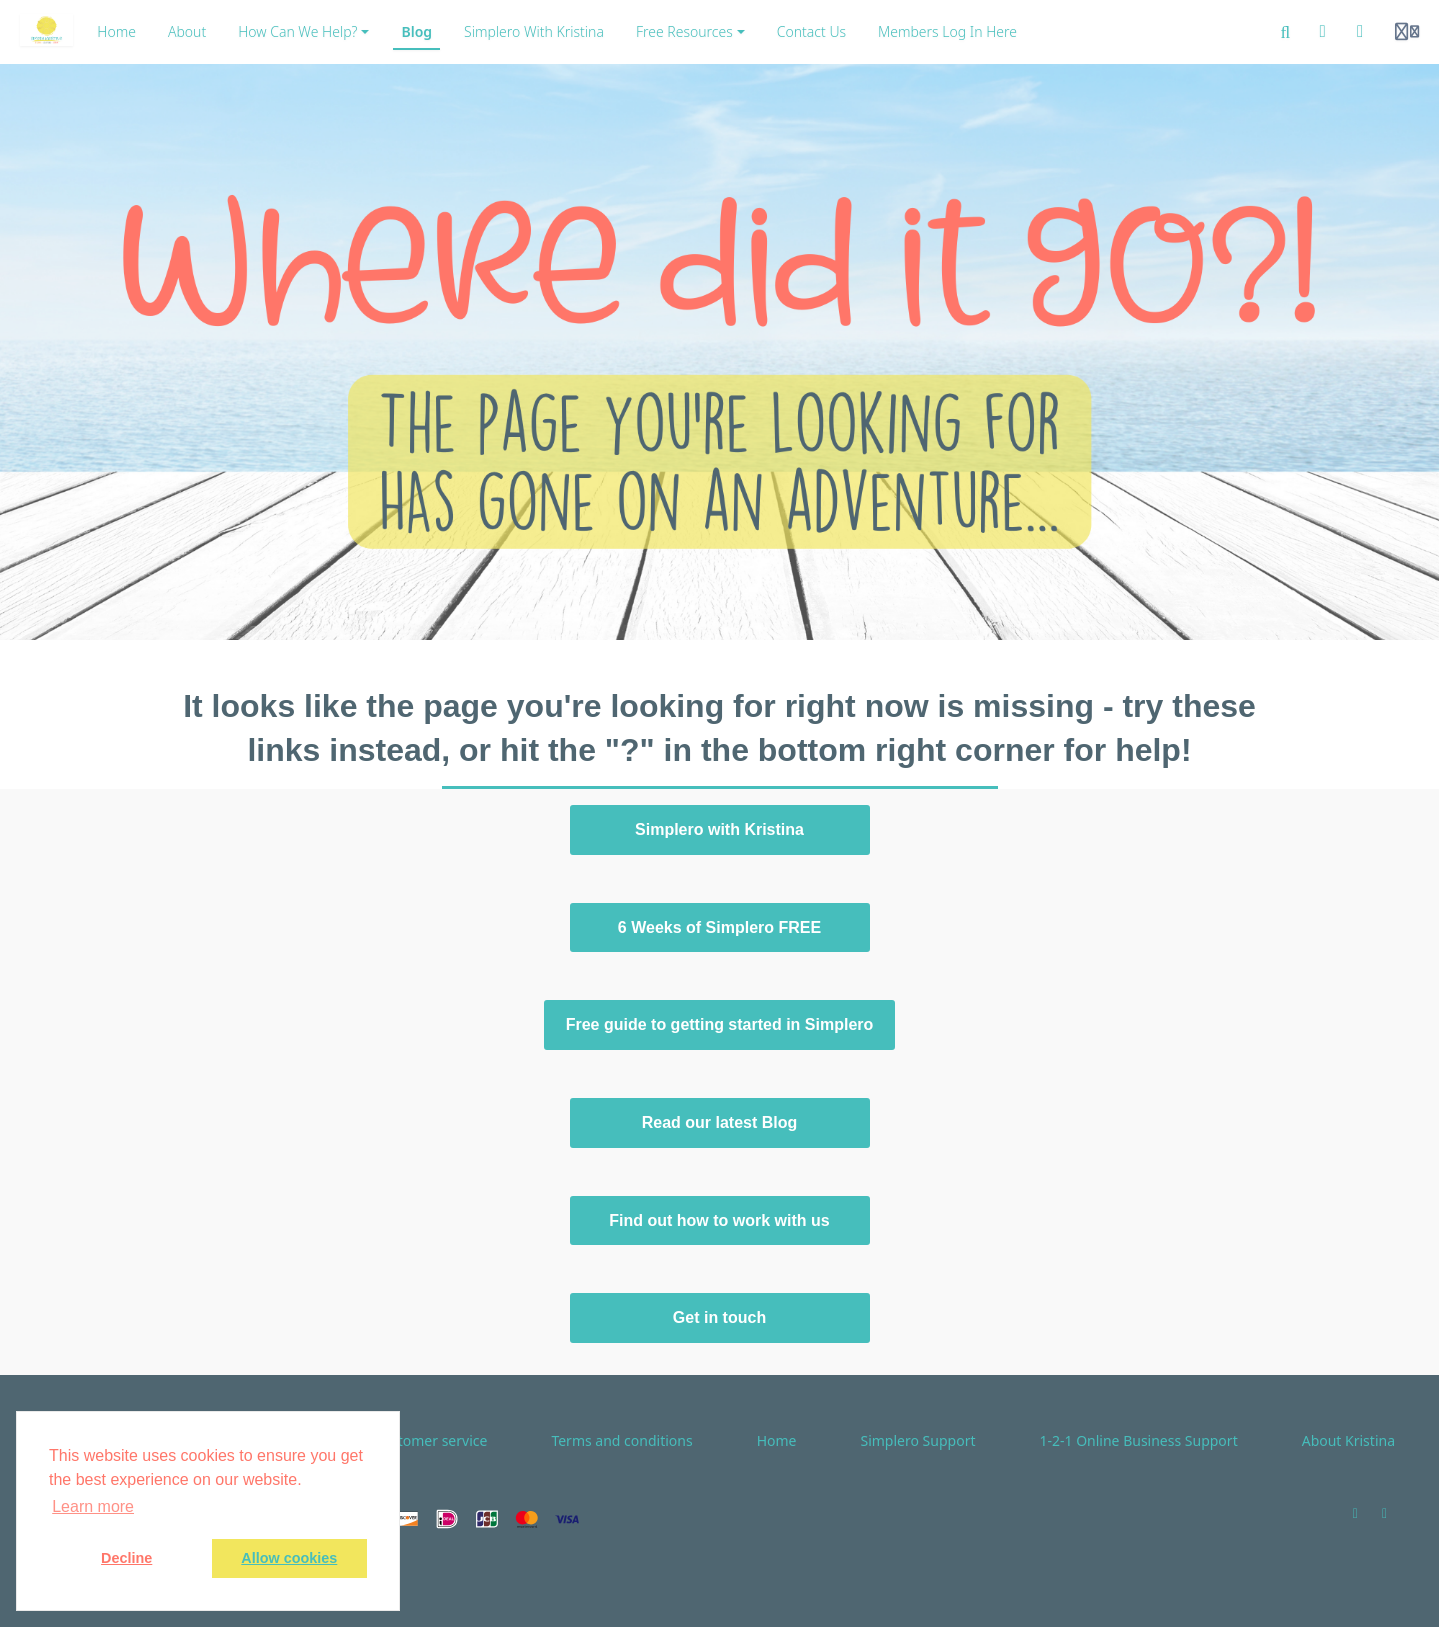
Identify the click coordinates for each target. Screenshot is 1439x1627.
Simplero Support (917, 1440)
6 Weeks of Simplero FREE (719, 927)
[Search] (1286, 32)
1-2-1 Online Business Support (1138, 1440)
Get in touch (719, 1317)
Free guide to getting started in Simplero (720, 1024)
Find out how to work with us (719, 1220)
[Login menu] (1407, 32)
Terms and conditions (621, 1440)
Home (777, 1440)
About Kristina (1348, 1440)
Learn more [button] (93, 1506)
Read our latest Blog (720, 1122)
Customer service (431, 1440)
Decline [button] (126, 1558)
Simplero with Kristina (719, 829)
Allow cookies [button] (289, 1558)
